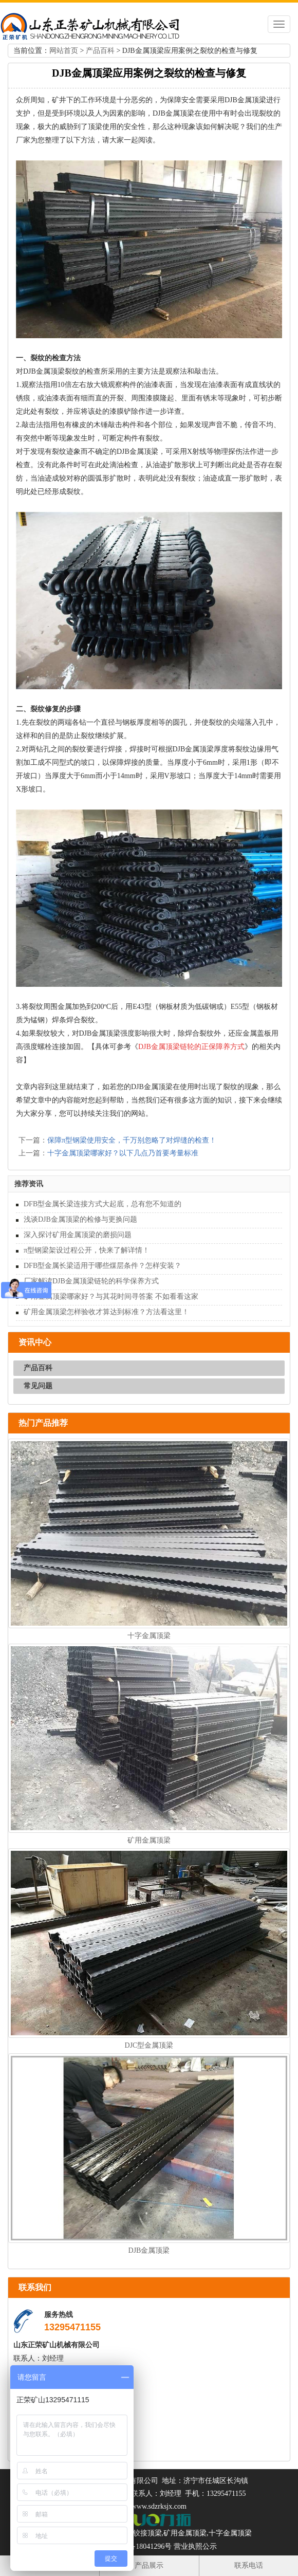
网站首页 (63, 50)
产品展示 (149, 2565)
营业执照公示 (195, 2546)
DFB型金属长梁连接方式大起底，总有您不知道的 (102, 1204)
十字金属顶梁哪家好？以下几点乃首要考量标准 (122, 1153)
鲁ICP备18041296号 (141, 2546)
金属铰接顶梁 (140, 2533)
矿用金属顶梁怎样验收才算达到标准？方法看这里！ (106, 1312)
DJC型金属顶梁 (149, 2045)
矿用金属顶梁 (149, 1840)
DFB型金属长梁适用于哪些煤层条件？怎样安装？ (102, 1265)
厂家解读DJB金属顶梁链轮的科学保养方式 (91, 1281)
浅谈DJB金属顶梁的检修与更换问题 (80, 1219)
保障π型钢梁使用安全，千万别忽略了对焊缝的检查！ (131, 1140)
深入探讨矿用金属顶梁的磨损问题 (78, 1235)
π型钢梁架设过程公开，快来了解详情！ (87, 1250)
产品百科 (100, 50)
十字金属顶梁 (149, 1636)
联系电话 (248, 2565)
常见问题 (38, 1386)
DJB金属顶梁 (149, 2250)
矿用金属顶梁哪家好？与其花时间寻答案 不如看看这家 (111, 1296)
